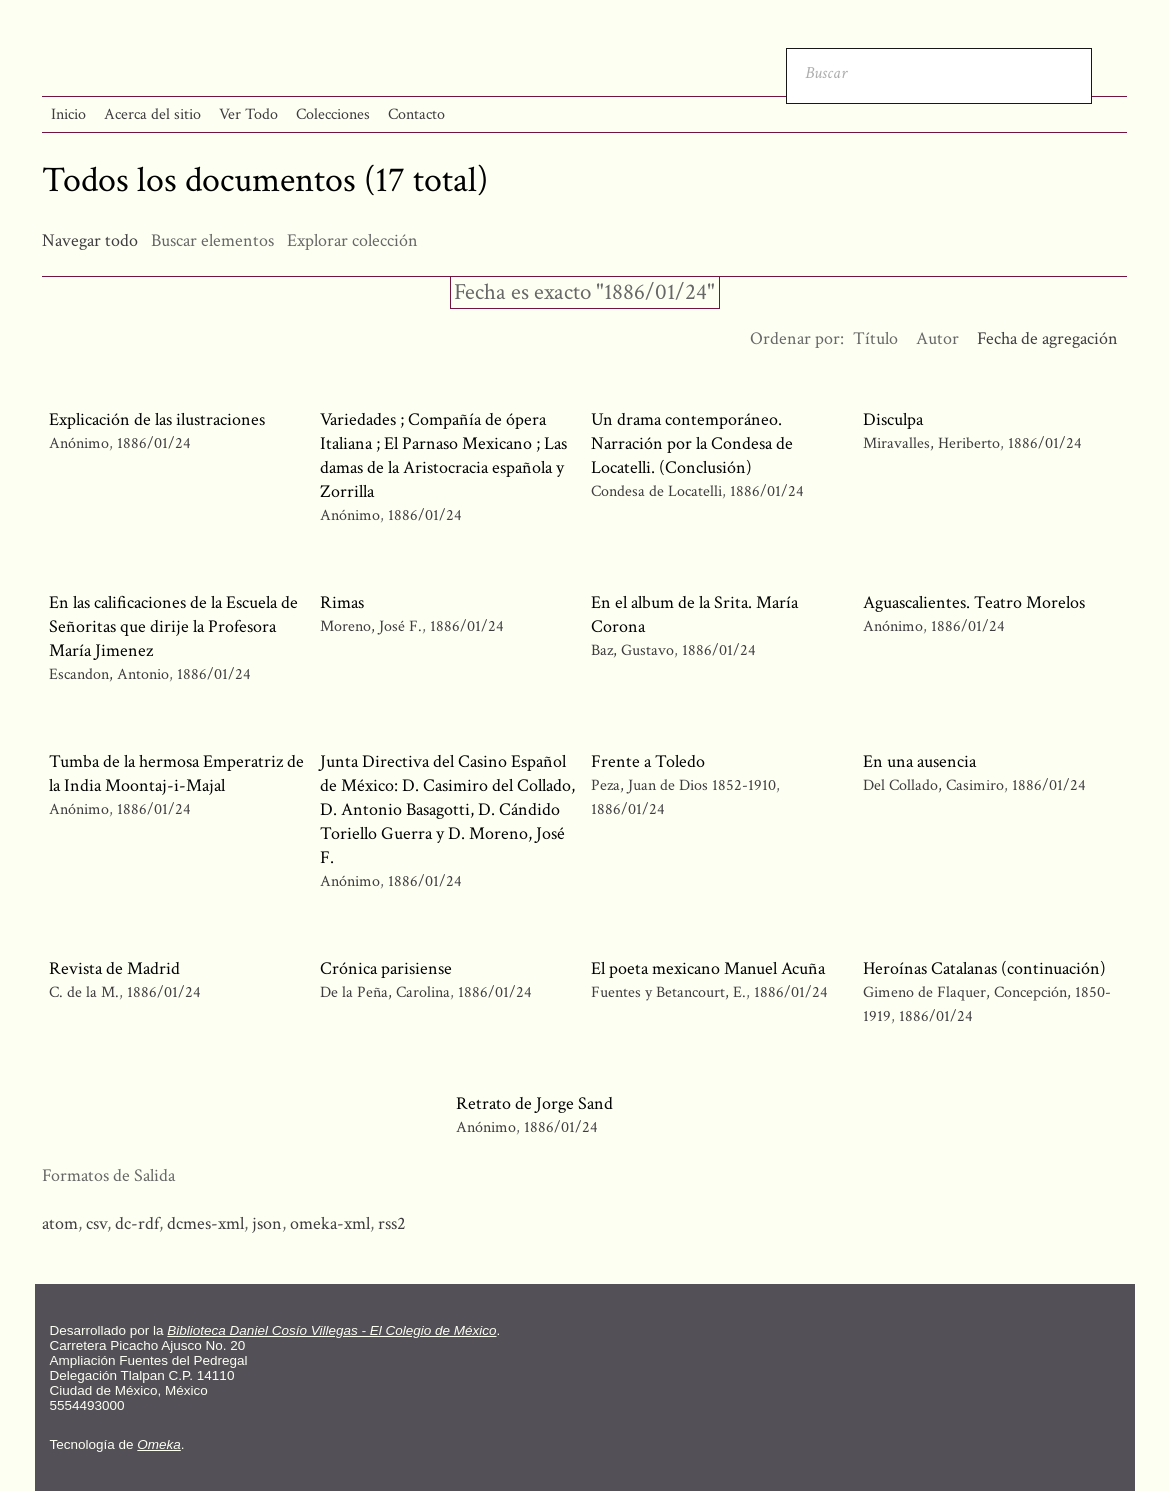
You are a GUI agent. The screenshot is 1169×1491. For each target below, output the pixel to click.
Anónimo (79, 443)
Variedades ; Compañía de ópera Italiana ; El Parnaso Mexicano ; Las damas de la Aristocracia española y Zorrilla (443, 455)
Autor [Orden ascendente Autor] (937, 338)
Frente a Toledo (648, 761)
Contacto (416, 114)
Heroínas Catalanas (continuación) (984, 968)
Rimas (342, 602)
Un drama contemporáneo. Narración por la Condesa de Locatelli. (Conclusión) (692, 443)
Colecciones (333, 114)
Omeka (159, 1444)
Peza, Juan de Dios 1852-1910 (683, 785)
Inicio (68, 114)
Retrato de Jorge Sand (534, 1103)
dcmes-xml (205, 1223)
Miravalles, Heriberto (933, 443)
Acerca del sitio (152, 114)
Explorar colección (352, 240)
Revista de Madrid (114, 968)
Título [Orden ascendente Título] (875, 338)
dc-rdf (137, 1223)
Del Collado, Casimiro (933, 785)
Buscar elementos (212, 240)
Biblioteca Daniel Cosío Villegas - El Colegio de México (331, 1330)
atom (60, 1223)
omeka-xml (330, 1223)
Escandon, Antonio (111, 674)
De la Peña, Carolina (385, 992)
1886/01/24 (154, 443)
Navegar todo (90, 240)
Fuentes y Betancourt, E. (668, 992)
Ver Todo (248, 114)
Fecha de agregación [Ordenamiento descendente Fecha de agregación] (1047, 338)
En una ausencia (919, 761)
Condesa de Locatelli (656, 491)
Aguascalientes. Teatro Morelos (974, 602)
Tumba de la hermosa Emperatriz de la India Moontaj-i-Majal (176, 773)
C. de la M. (84, 992)
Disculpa (893, 419)
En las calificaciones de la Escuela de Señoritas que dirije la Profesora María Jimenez (173, 626)
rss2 (392, 1223)
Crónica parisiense (386, 968)
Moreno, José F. (371, 626)
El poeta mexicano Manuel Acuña (708, 968)
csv (96, 1223)
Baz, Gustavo (632, 650)
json (267, 1223)
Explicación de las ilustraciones (157, 419)
